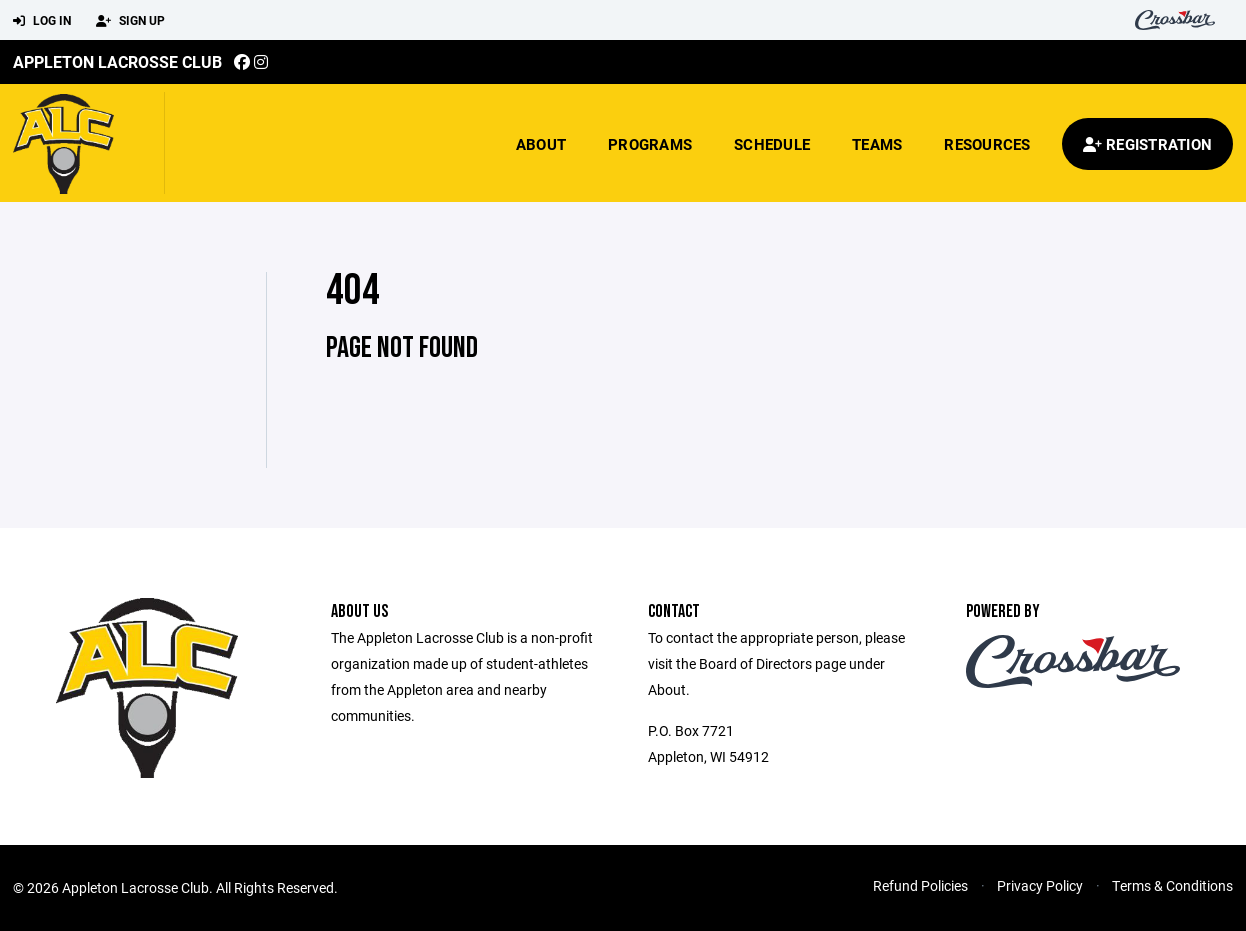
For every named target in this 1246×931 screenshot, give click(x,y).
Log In (42, 21)
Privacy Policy (1040, 885)
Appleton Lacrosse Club (117, 61)
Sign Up (130, 21)
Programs (650, 144)
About (541, 144)
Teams (877, 144)
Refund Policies (920, 885)
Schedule (772, 144)
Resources (987, 144)
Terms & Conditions (1172, 885)
